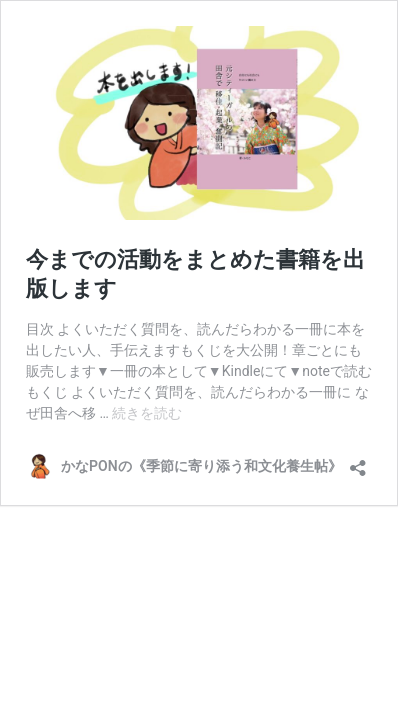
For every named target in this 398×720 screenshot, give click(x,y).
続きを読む (147, 413)
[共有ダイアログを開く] (358, 461)
